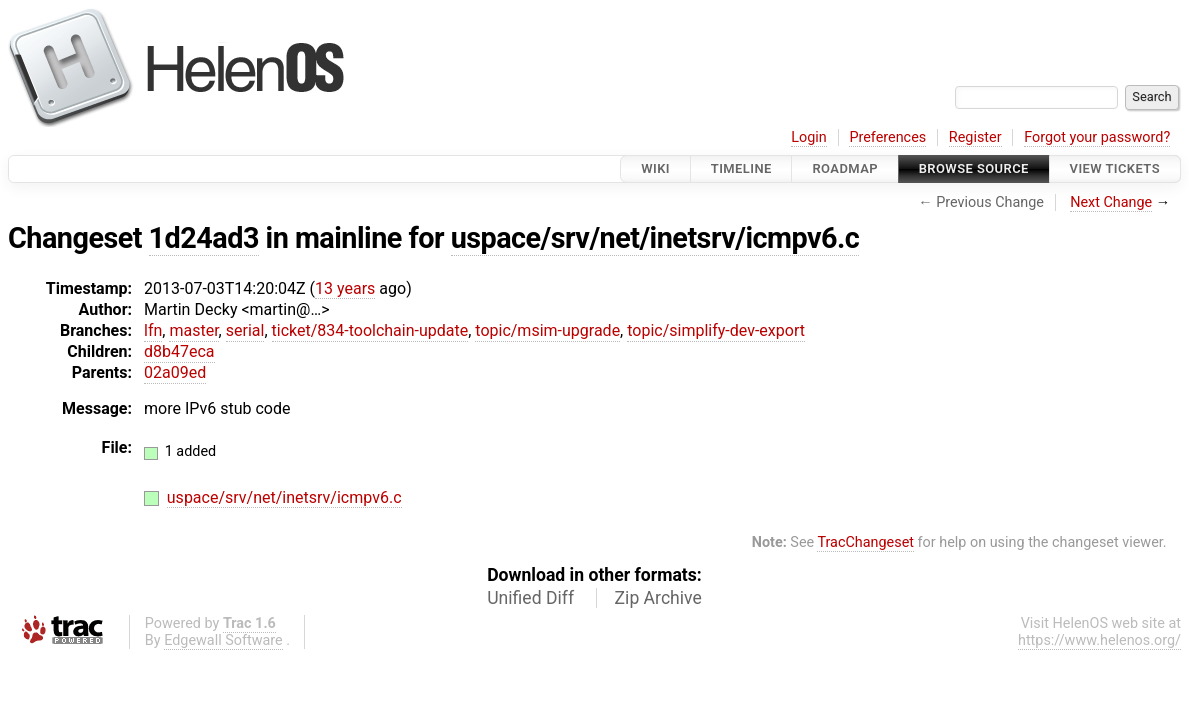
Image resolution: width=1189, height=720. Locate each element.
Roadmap (845, 168)
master (193, 330)
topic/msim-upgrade (547, 330)
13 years (345, 288)
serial (245, 330)
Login (809, 137)
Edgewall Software (223, 640)
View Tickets (1115, 168)
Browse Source (974, 168)
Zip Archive (658, 598)
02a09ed (175, 372)
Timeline (741, 168)
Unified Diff (530, 598)
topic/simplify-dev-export (716, 330)
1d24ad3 (204, 238)
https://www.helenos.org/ (1099, 640)
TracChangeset (865, 542)
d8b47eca (179, 351)
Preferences (887, 137)
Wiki (655, 168)
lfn (153, 330)
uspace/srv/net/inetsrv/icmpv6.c (655, 238)
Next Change (1111, 202)
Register (975, 137)
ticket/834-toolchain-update (370, 330)
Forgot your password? (1097, 137)
